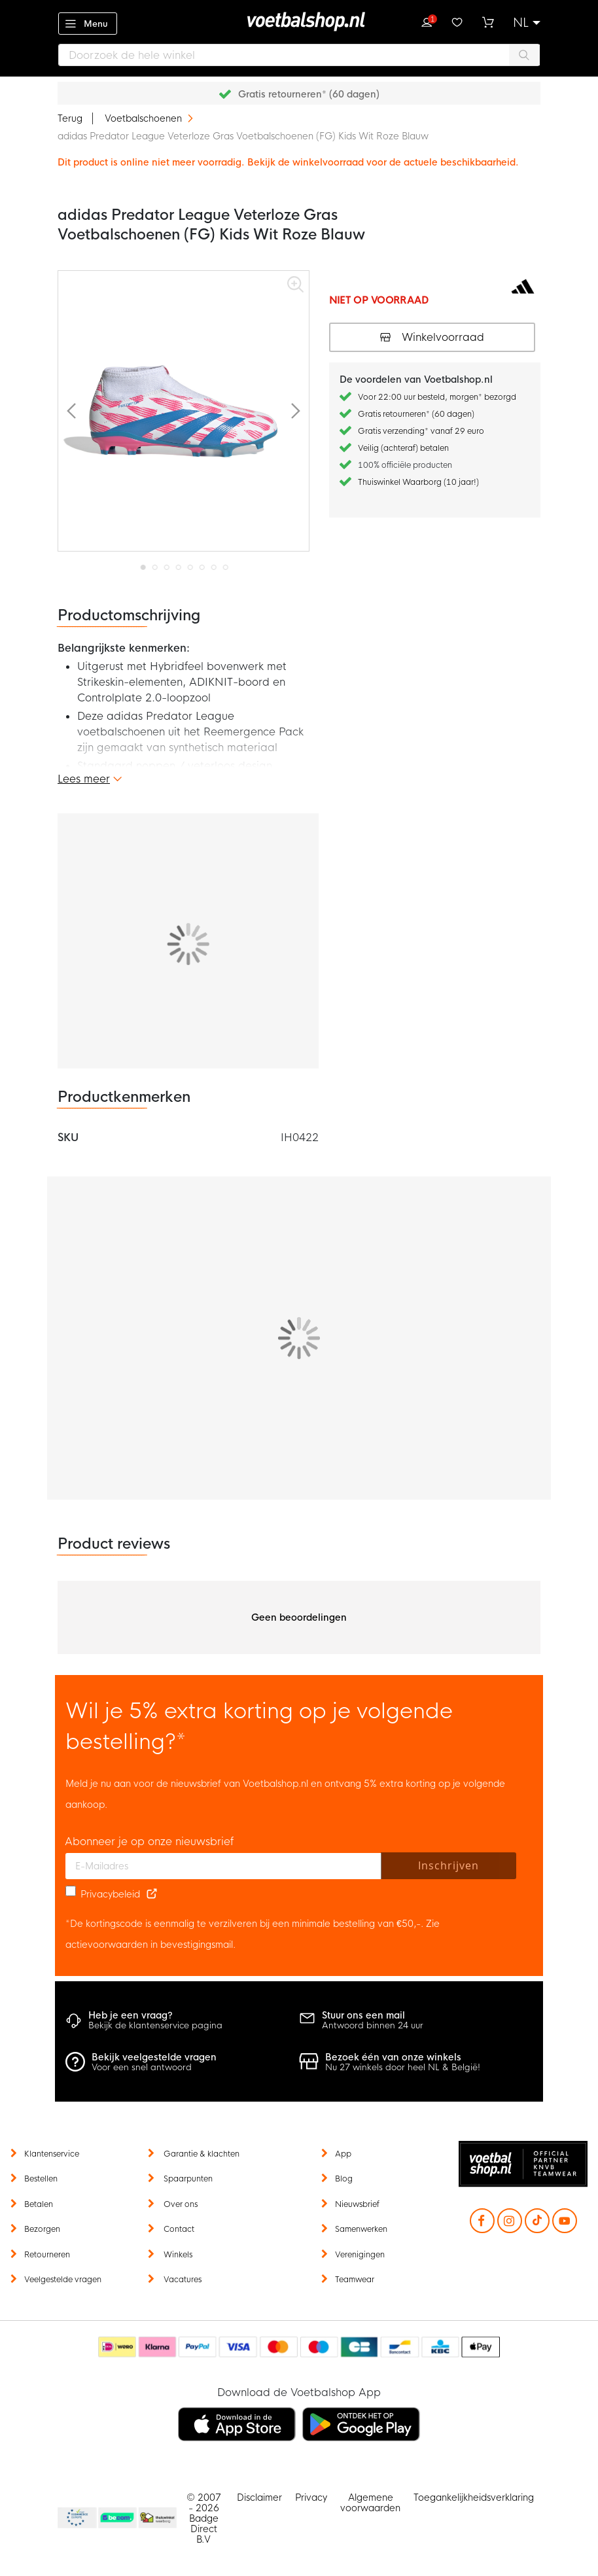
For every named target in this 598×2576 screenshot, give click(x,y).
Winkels (178, 2255)
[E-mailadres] (223, 1866)
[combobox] (299, 55)
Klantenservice (51, 2154)
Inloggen (426, 20)
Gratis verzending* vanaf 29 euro (421, 431)
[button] (526, 22)
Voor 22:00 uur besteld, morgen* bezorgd (437, 397)
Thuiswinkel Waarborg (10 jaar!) (418, 482)
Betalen (38, 2204)
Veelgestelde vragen (62, 2279)
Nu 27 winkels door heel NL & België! (402, 2067)
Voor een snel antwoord (142, 2067)
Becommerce (117, 2518)
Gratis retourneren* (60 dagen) (308, 94)
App (343, 2154)
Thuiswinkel (157, 2518)
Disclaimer (259, 2497)
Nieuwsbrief (357, 2204)
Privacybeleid (110, 1894)
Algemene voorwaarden (370, 2503)
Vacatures (183, 2279)
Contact (179, 2229)
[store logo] (299, 22)
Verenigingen (360, 2255)
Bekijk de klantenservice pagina (155, 2025)
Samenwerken (361, 2229)
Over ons (181, 2204)
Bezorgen (42, 2229)
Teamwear (354, 2279)
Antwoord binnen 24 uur (372, 2025)
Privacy (311, 2497)
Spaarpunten (188, 2179)
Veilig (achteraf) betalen (403, 448)
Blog (344, 2179)
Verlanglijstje (457, 20)
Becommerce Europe (75, 2518)
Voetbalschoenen (145, 118)
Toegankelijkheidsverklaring (473, 2497)
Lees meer (84, 779)
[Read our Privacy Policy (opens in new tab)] (152, 1894)
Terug (70, 118)
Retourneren (47, 2255)
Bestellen (41, 2179)
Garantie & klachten (201, 2154)
